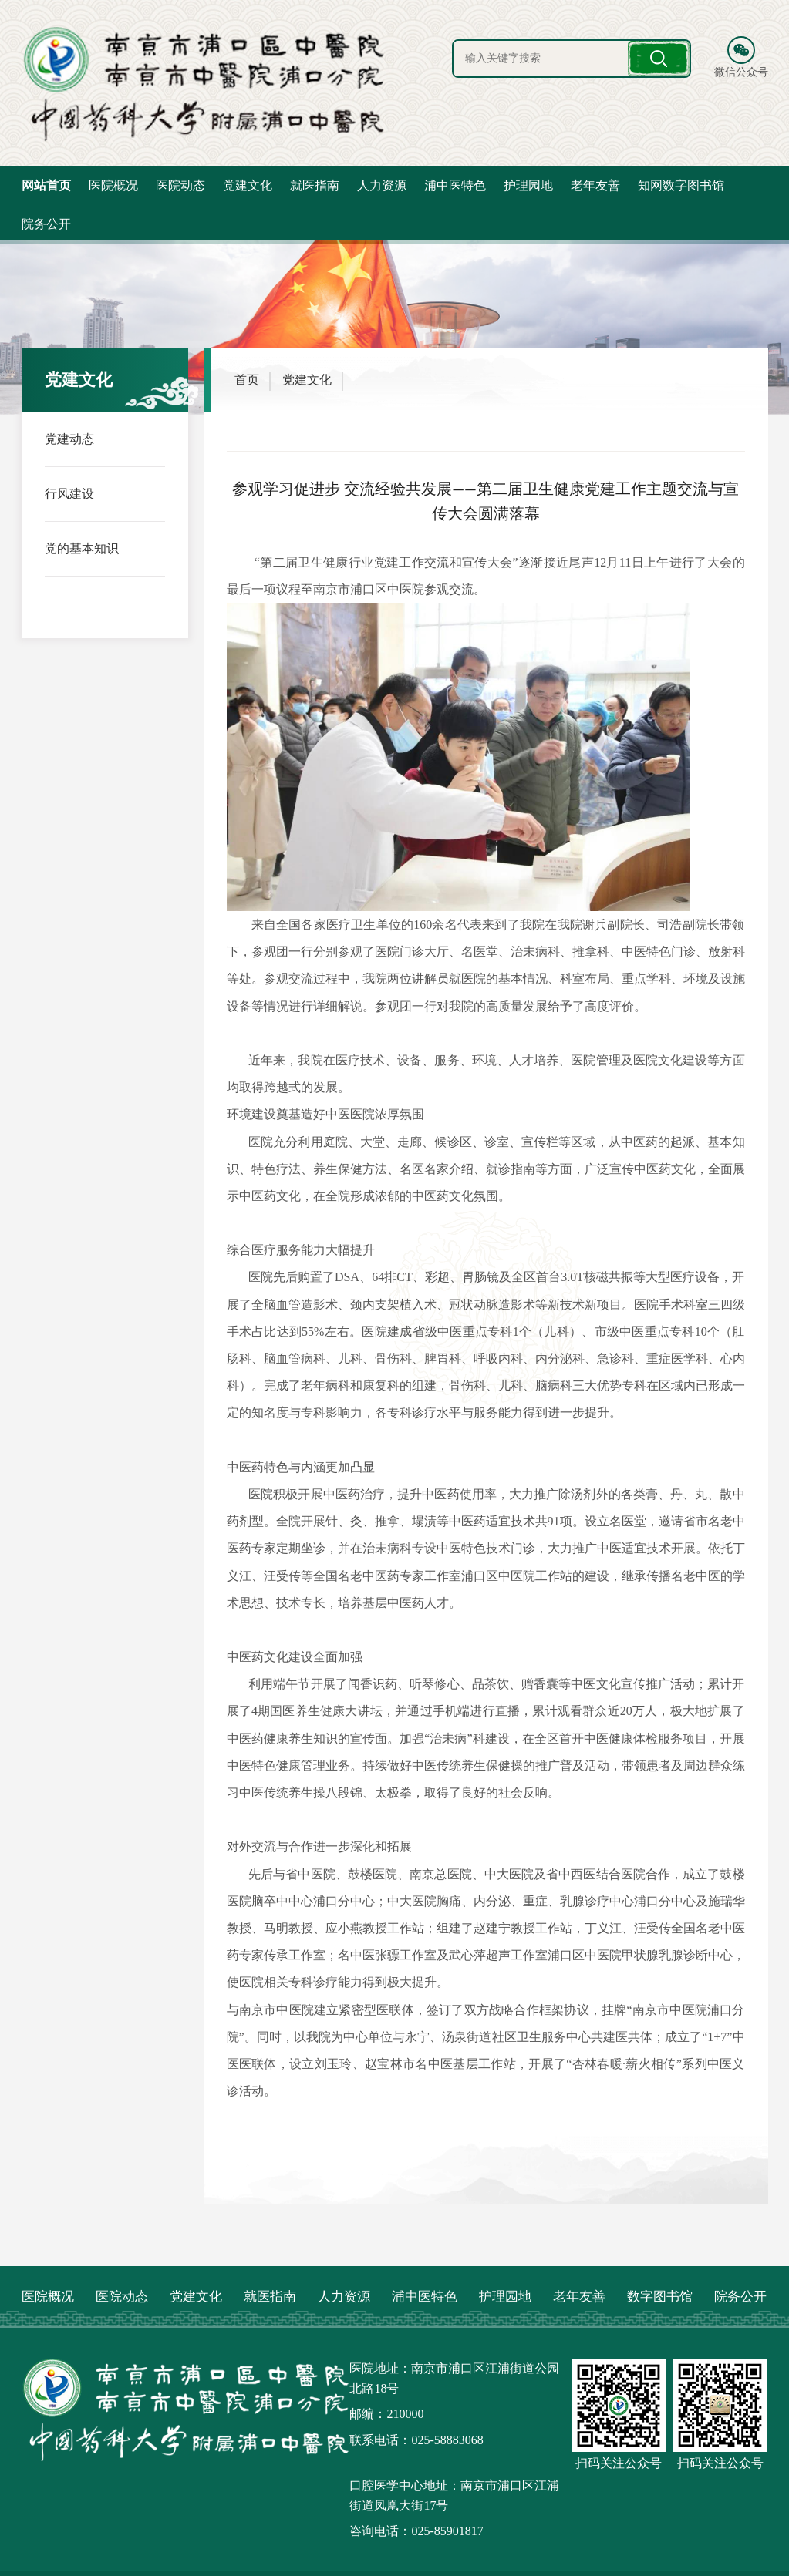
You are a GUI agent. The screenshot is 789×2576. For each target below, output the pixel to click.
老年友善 (595, 185)
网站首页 (46, 185)
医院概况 (113, 185)
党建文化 (247, 185)
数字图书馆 (660, 2296)
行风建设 (69, 492)
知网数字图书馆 (681, 185)
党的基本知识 (82, 547)
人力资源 (381, 185)
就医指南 (314, 185)
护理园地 (528, 185)
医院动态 (180, 185)
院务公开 (46, 223)
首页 (246, 379)
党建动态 (69, 438)
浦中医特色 (455, 185)
